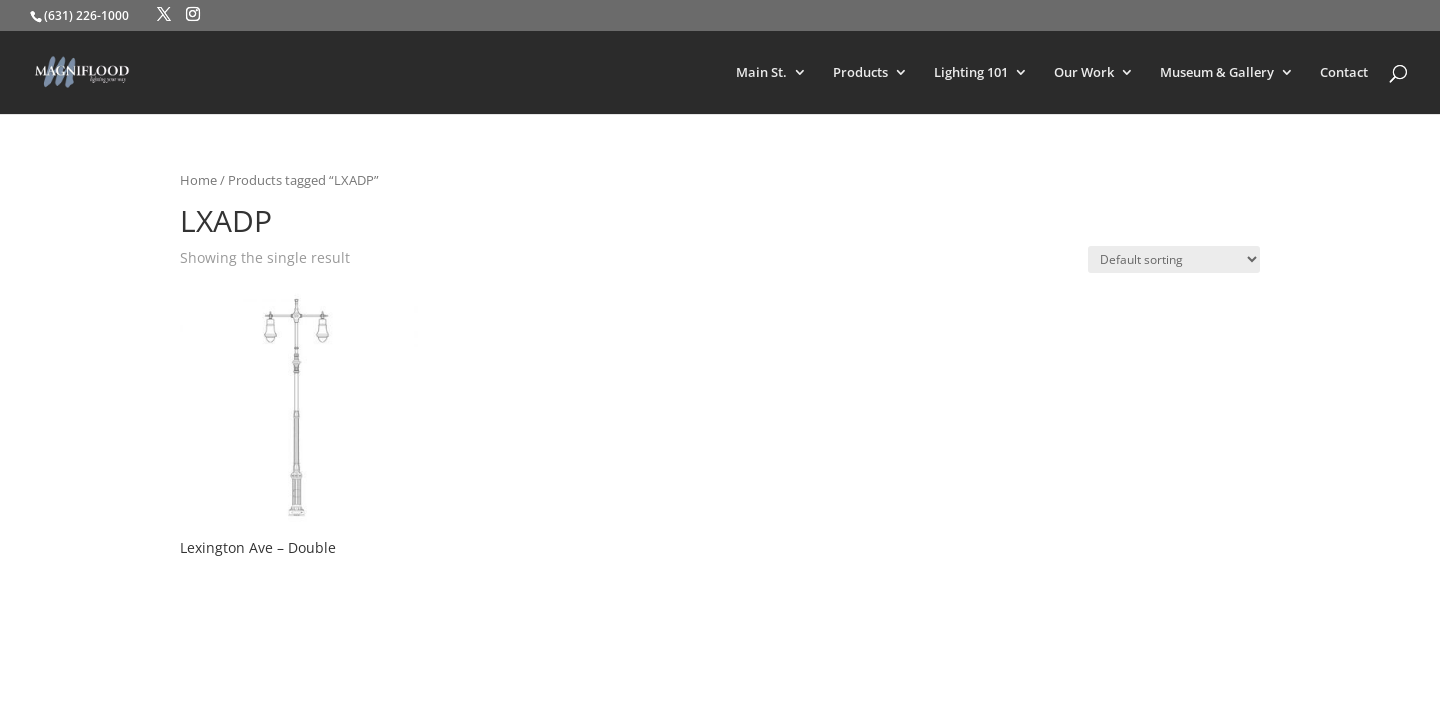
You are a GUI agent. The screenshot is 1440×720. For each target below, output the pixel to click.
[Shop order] (1174, 259)
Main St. (761, 73)
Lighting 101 (971, 73)
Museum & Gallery (1217, 73)
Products (860, 73)
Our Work (1084, 73)
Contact (1344, 73)
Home (198, 180)
